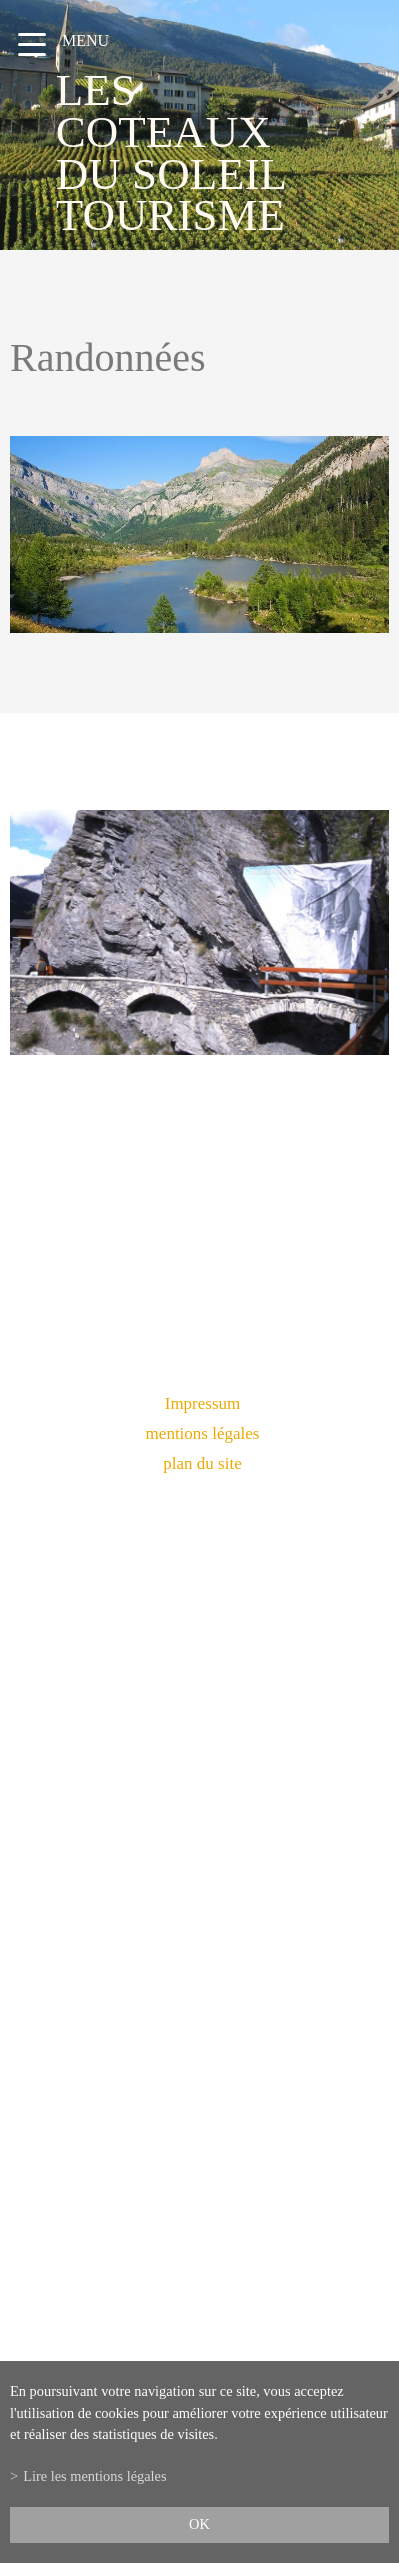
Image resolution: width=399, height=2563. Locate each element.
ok (199, 2524)
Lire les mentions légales (94, 2476)
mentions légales (203, 1433)
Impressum (203, 1403)
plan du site (202, 1463)
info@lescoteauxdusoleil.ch (199, 1994)
